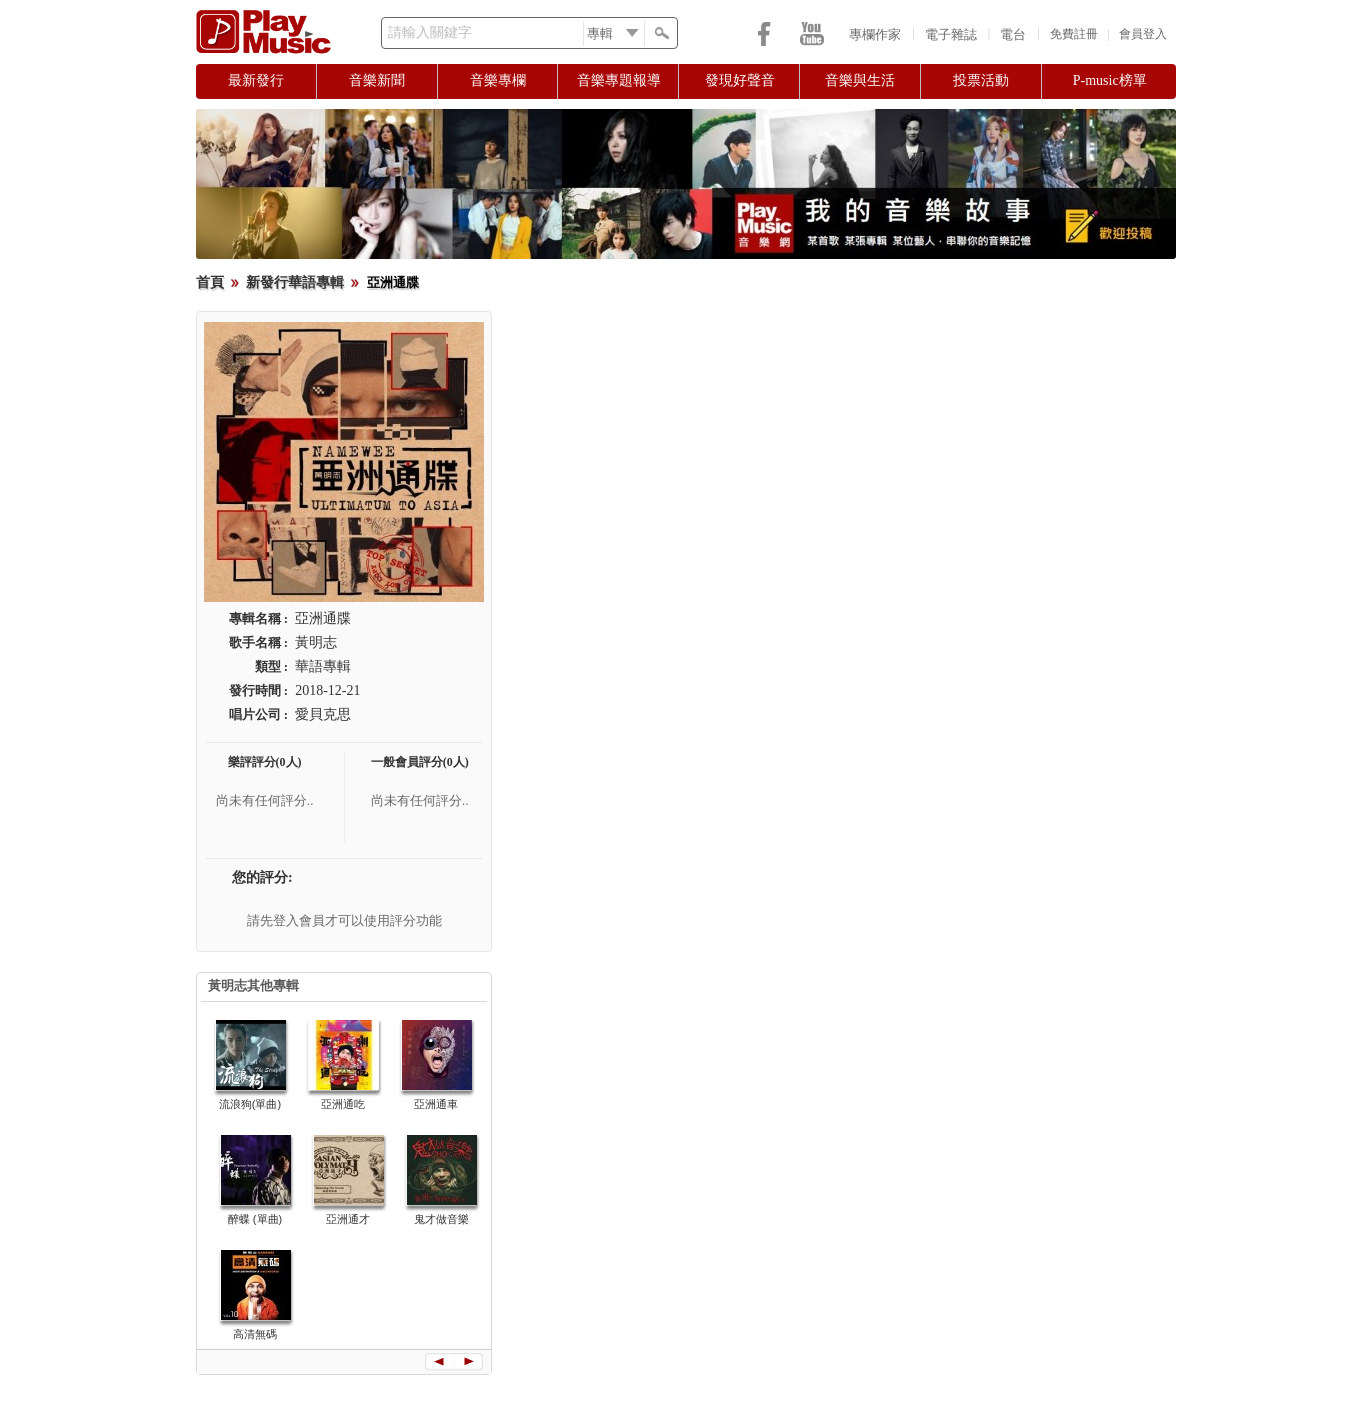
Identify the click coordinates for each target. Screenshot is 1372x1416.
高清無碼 (255, 1334)
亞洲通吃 (343, 1104)
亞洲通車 (436, 1104)
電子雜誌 (951, 34)
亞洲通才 (348, 1219)
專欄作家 (875, 34)
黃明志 (316, 642)
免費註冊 (1074, 34)
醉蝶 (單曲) (255, 1219)
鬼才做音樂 (441, 1219)
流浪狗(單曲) (250, 1104)
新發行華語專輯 (295, 282)
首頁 (210, 282)
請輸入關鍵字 (430, 32)
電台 (1013, 34)
